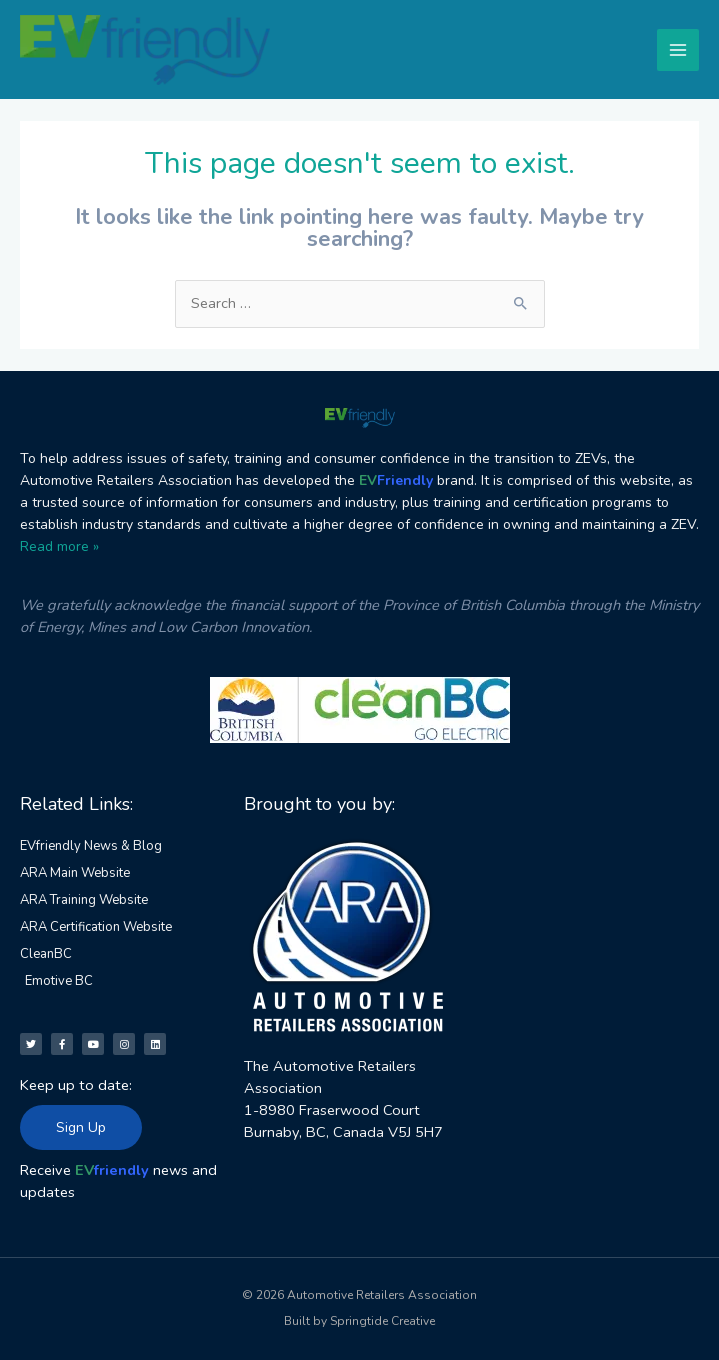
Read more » (59, 546)
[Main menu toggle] (678, 50)
